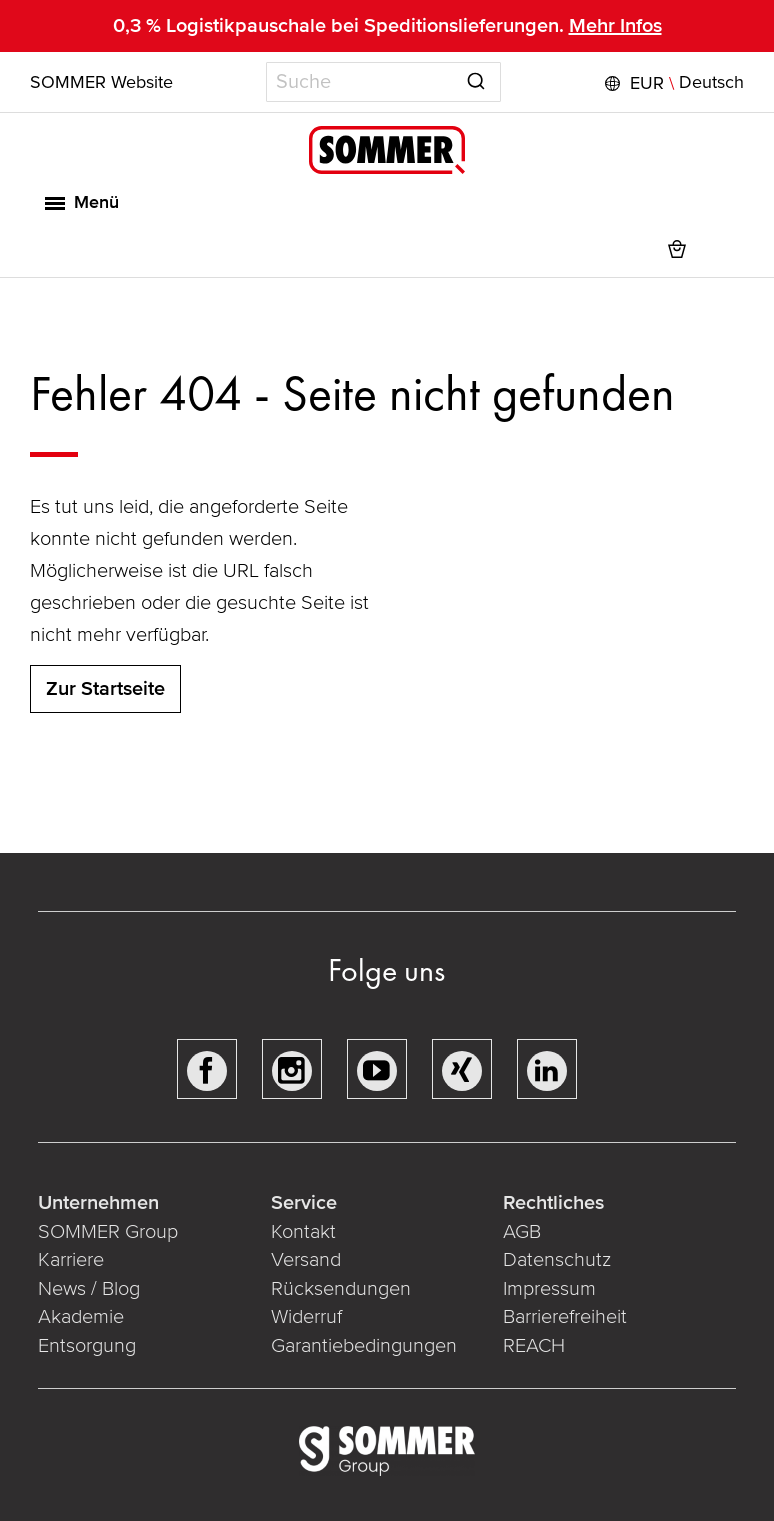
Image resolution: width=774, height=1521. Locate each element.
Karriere (71, 1260)
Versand (306, 1260)
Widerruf (306, 1317)
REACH (534, 1346)
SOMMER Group (108, 1232)
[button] (672, 83)
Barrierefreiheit (565, 1317)
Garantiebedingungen (364, 1346)
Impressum (549, 1289)
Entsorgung (87, 1346)
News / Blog (89, 1289)
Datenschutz (557, 1260)
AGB (522, 1232)
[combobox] (383, 82)
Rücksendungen (341, 1289)
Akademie (83, 1317)
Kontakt (303, 1232)
